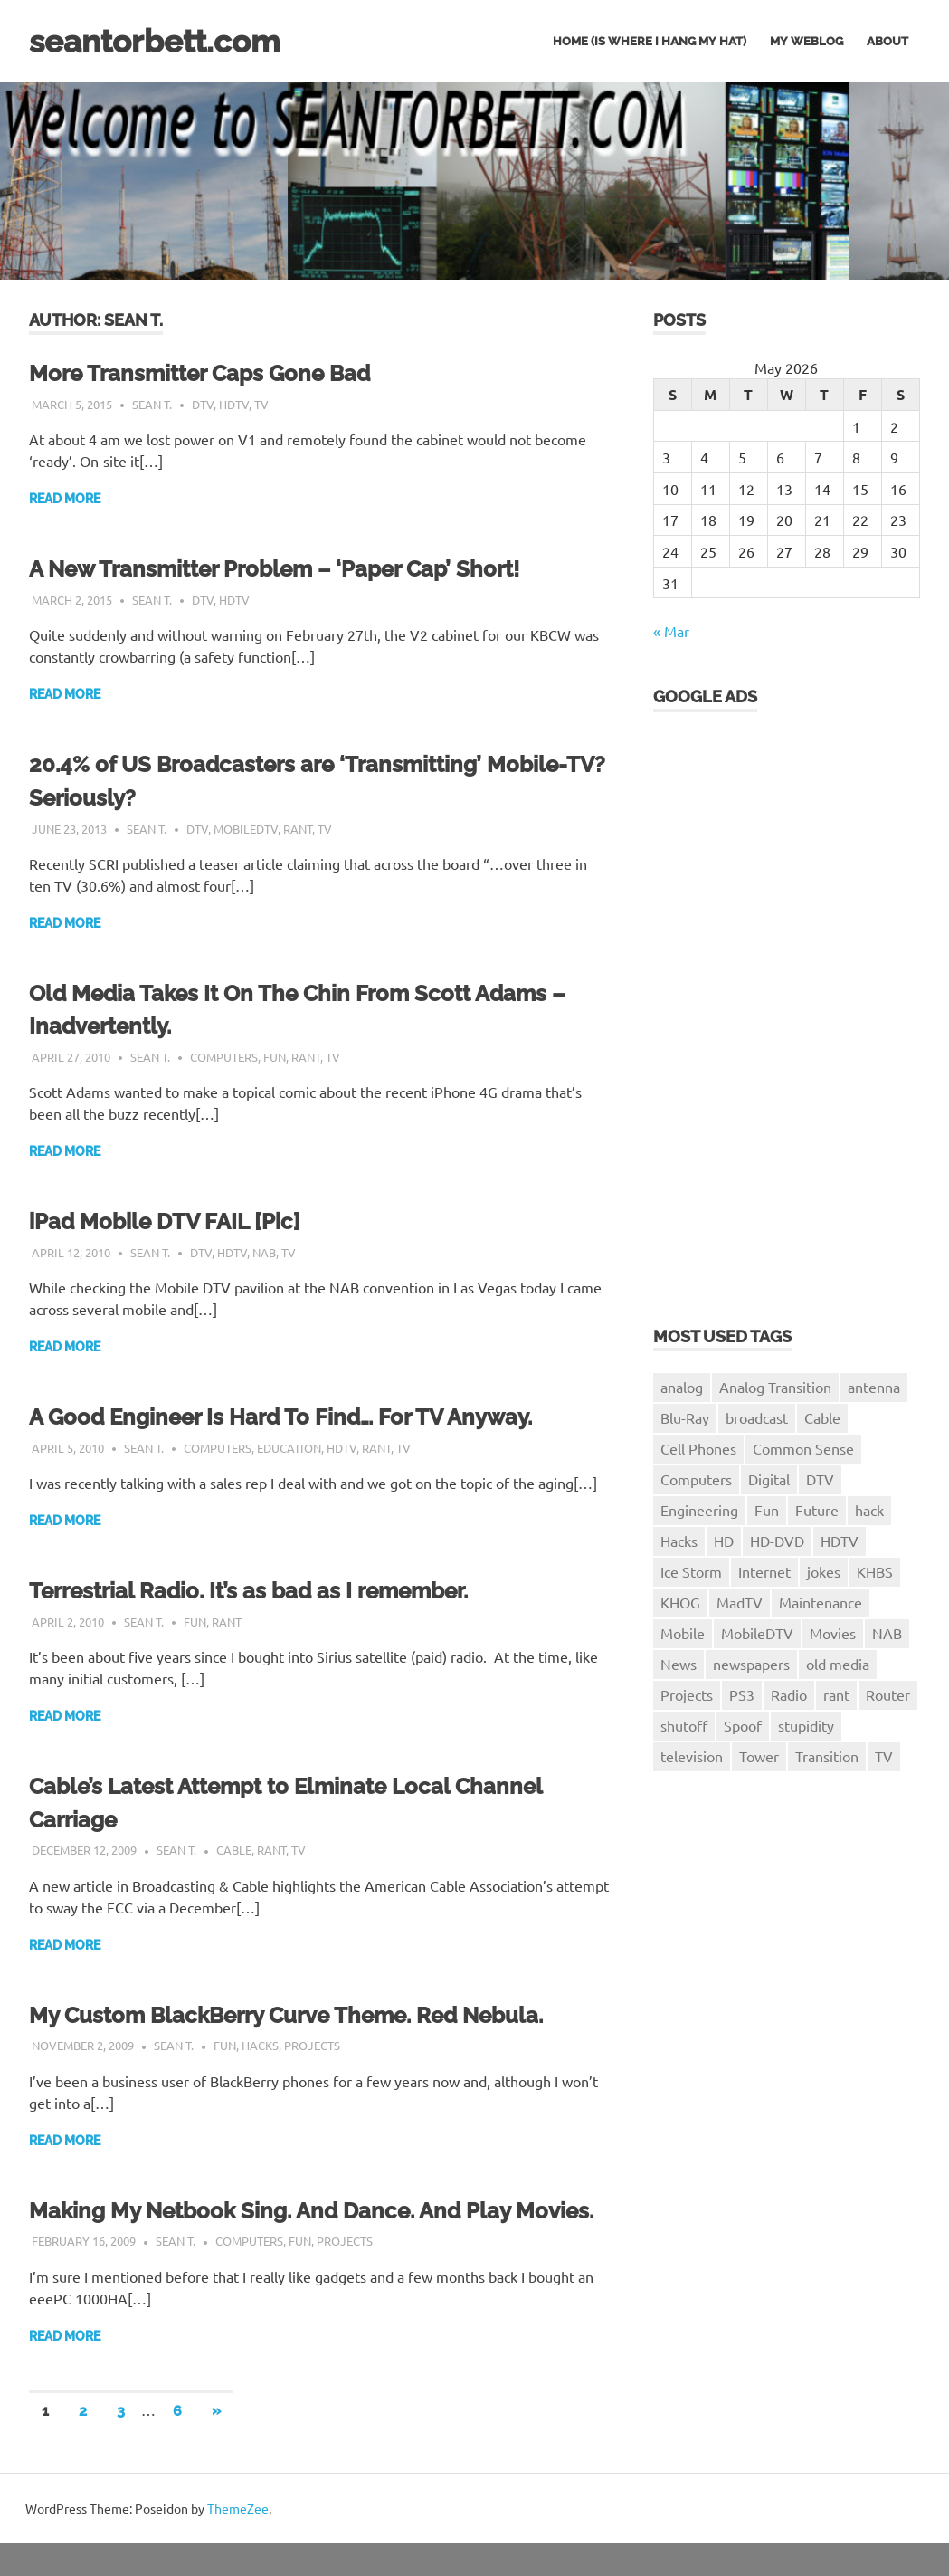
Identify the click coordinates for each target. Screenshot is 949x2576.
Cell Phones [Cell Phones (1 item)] (698, 1448)
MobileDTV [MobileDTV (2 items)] (757, 1633)
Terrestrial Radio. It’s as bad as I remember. (267, 1590)
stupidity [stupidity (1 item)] (806, 1725)
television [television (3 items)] (691, 1756)
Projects (312, 2045)
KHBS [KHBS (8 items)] (875, 1571)
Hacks (260, 2045)
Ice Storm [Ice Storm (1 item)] (691, 1571)
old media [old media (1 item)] (837, 1664)
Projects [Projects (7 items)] (686, 1694)
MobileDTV (246, 828)
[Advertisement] (725, 1005)
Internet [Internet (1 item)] (764, 1571)
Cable (233, 1849)
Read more (64, 498)
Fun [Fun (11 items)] (766, 1510)
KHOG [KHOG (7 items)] (680, 1602)
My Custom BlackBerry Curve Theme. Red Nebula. (309, 2014)
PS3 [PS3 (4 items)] (741, 1694)
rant (297, 828)
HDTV (234, 404)
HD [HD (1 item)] (724, 1540)
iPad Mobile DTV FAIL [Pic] (174, 1221)
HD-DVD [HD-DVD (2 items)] (777, 1540)
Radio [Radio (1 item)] (789, 1694)
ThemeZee (238, 2541)
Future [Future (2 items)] (817, 1510)
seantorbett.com (167, 40)
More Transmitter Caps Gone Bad (215, 372)
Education (289, 1447)
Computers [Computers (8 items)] (696, 1479)
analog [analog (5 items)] (681, 1387)
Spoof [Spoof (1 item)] (743, 1725)
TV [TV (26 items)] (884, 1756)
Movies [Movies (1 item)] (833, 1633)
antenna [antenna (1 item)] (874, 1387)
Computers (224, 1056)
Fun (274, 1056)
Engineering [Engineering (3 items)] (699, 1510)
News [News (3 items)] (678, 1664)
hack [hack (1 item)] (869, 1510)
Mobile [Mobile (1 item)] (682, 1633)
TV (261, 404)
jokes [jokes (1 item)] (823, 1571)
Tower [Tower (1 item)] (759, 1756)
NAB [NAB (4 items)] (887, 1633)
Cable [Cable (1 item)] (822, 1417)
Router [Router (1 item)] (888, 1694)
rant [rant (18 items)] (836, 1694)
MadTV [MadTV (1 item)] (739, 1602)
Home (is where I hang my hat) (649, 41)
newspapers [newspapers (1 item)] (751, 1664)
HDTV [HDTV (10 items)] (840, 1540)
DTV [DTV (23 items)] (820, 1479)
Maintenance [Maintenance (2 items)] (820, 1602)
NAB (264, 1252)
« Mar (671, 631)
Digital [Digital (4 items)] (769, 1479)
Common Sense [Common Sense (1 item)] (803, 1448)
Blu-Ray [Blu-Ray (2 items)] (684, 1417)
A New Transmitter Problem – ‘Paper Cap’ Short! (295, 568)
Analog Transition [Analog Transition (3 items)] (775, 1387)
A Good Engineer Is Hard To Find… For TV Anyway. (301, 1416)
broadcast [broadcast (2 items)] (757, 1417)
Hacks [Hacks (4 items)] (679, 1540)
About (887, 41)
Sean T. (152, 404)
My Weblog (806, 41)
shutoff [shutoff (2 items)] (683, 1725)
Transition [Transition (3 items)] (827, 1756)
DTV (203, 404)
